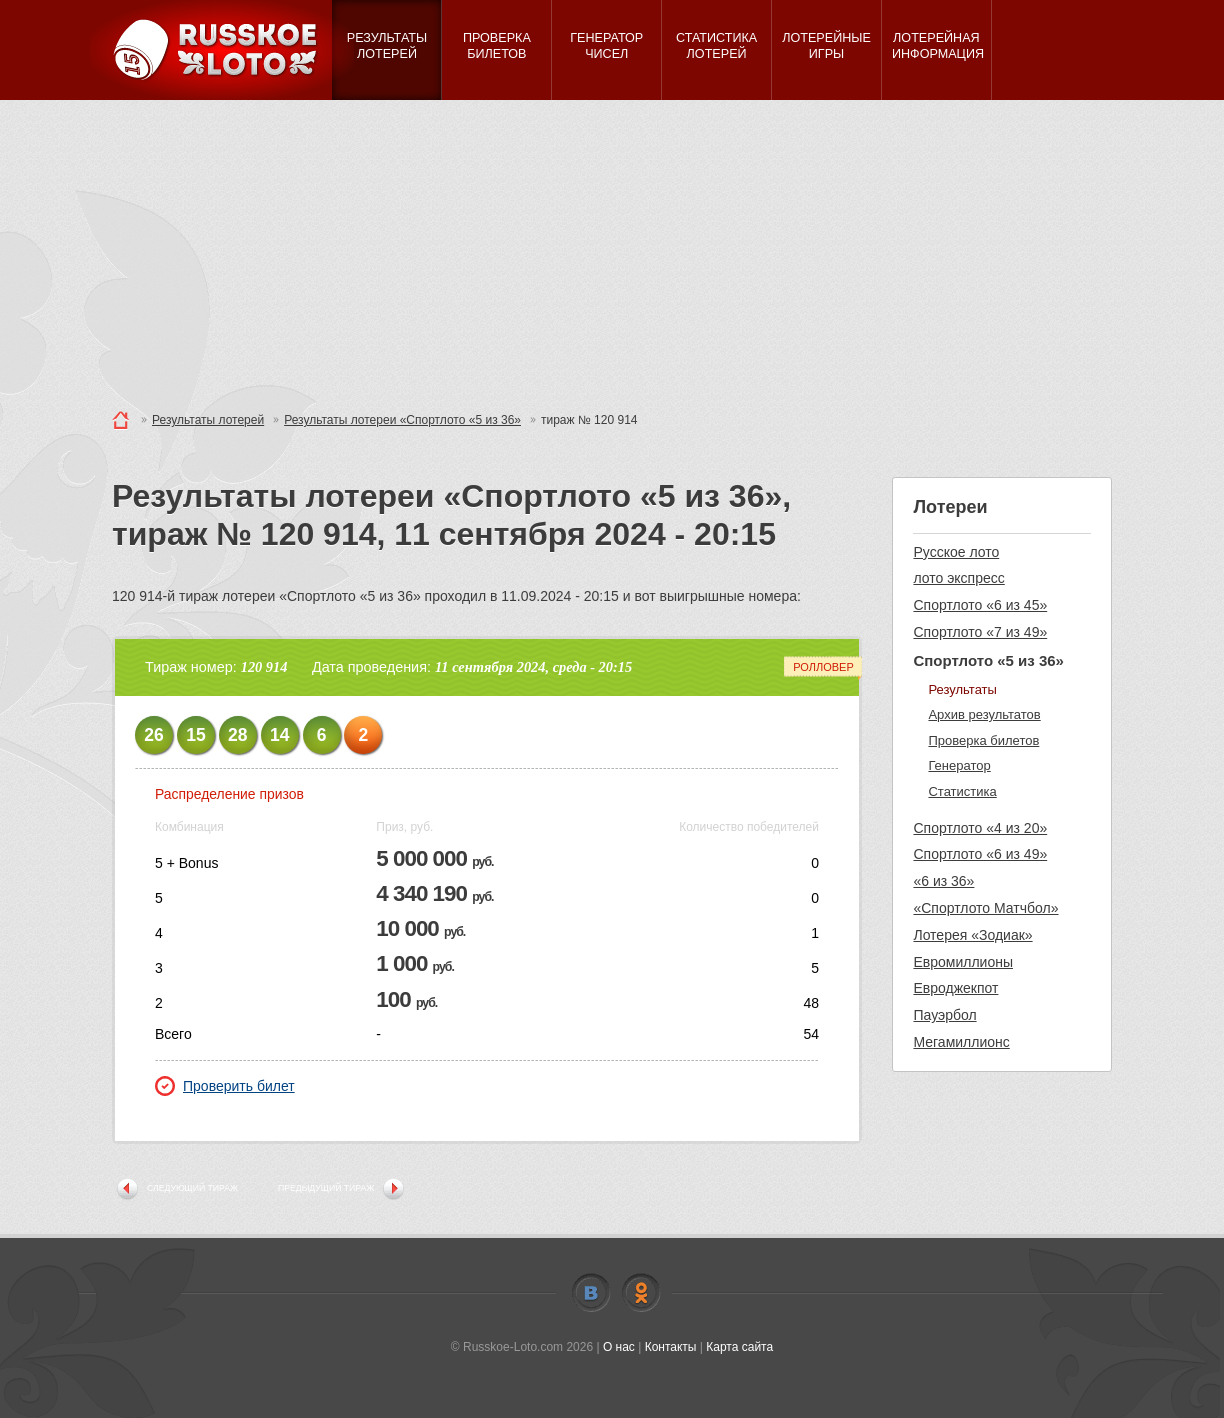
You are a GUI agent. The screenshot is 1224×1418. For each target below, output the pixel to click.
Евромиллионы (963, 962)
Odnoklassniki (641, 1293)
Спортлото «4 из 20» (980, 828)
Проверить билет (225, 1086)
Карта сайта (739, 1347)
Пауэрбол (944, 1015)
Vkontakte (591, 1293)
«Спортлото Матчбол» (985, 908)
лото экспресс (958, 578)
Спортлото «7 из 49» (980, 632)
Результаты (962, 689)
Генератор (959, 765)
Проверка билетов (983, 740)
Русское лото (956, 552)
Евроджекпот (955, 988)
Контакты (671, 1347)
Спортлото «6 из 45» (980, 605)
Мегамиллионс (961, 1042)
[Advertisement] (612, 250)
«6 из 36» (943, 881)
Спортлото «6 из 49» (980, 854)
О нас (619, 1347)
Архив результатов (984, 714)
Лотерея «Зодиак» (972, 935)
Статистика (962, 791)
